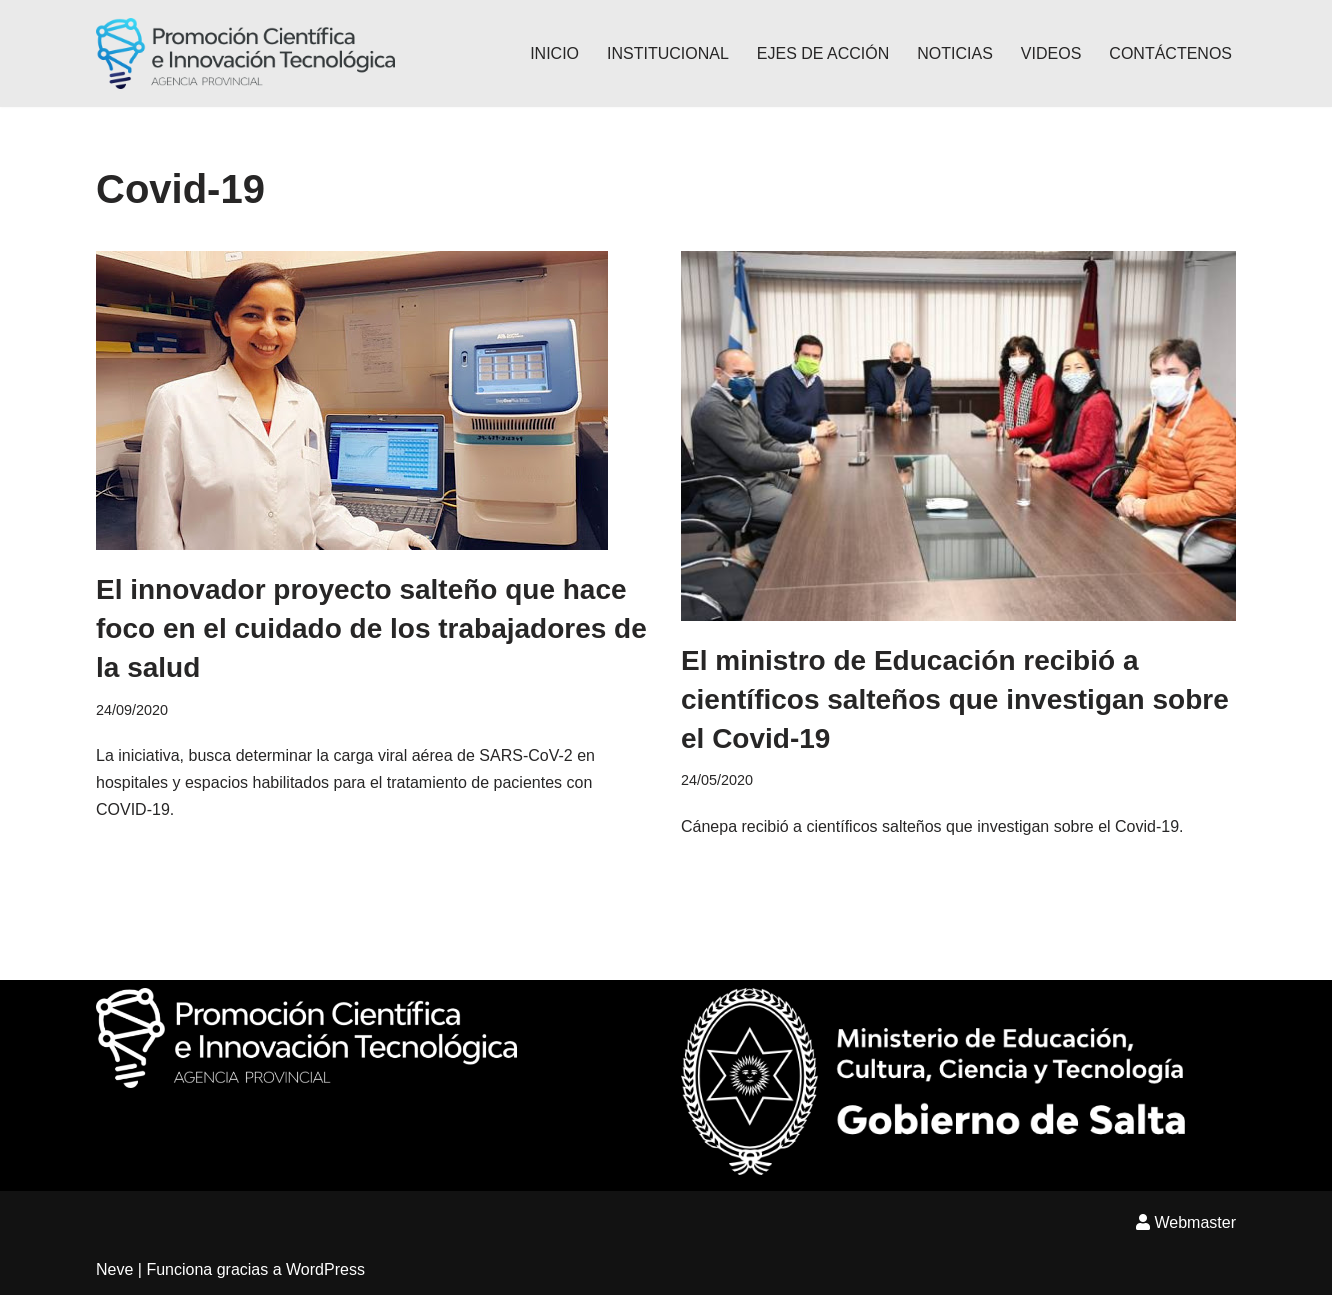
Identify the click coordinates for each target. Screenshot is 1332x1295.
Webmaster (1186, 1222)
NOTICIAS (955, 53)
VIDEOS (1051, 53)
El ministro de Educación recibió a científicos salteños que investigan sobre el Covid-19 (955, 699)
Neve (114, 1269)
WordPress (325, 1269)
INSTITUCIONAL (668, 53)
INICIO (554, 53)
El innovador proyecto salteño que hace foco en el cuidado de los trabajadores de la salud (371, 628)
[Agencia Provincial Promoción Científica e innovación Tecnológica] (245, 53)
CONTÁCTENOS (1170, 53)
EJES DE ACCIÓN (823, 53)
